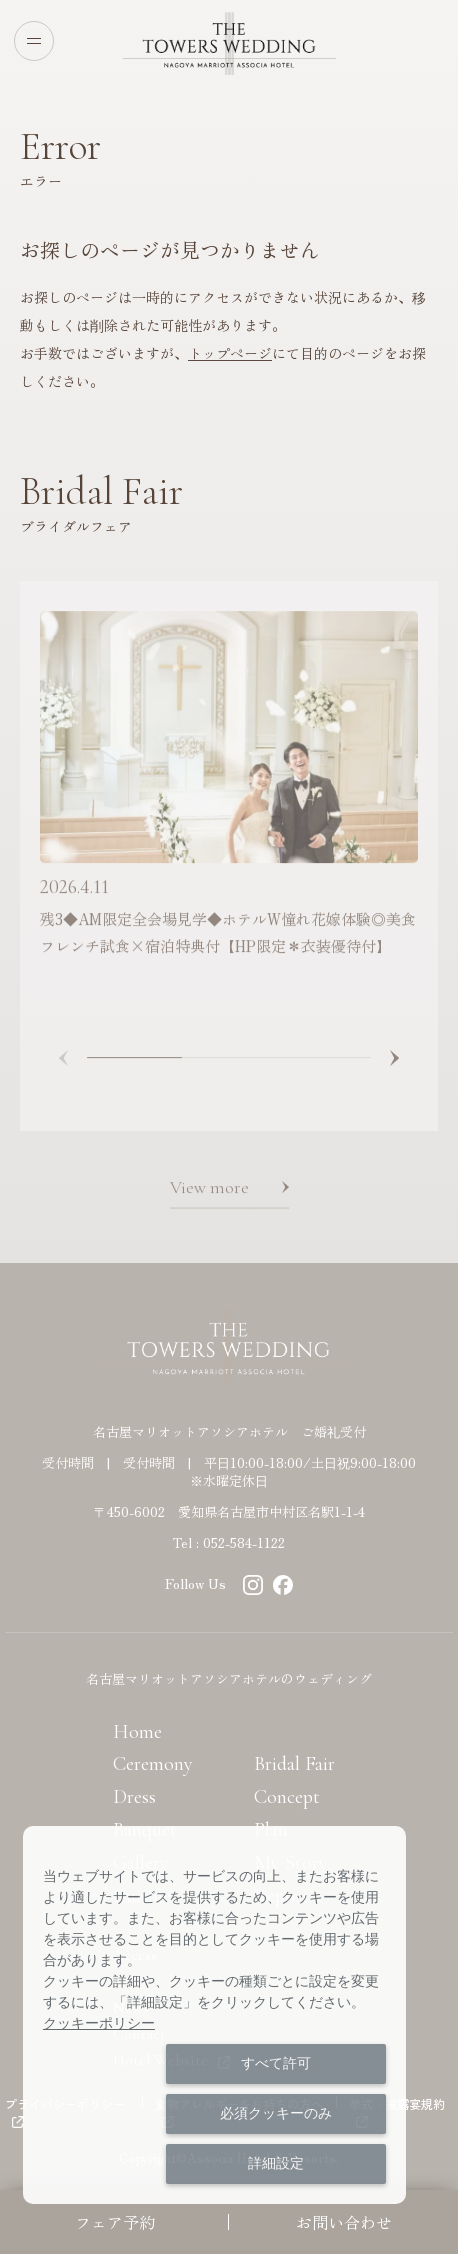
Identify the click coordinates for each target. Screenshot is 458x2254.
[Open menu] (34, 41)
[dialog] (215, 2015)
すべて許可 (276, 2063)
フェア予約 (115, 2222)
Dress (134, 1797)
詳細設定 (276, 2163)
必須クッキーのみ (276, 2113)
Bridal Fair (294, 1764)
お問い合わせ (344, 2222)
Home (137, 1732)
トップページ (230, 353)
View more (209, 1194)
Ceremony (153, 1764)
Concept (287, 1797)
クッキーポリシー (99, 2023)
